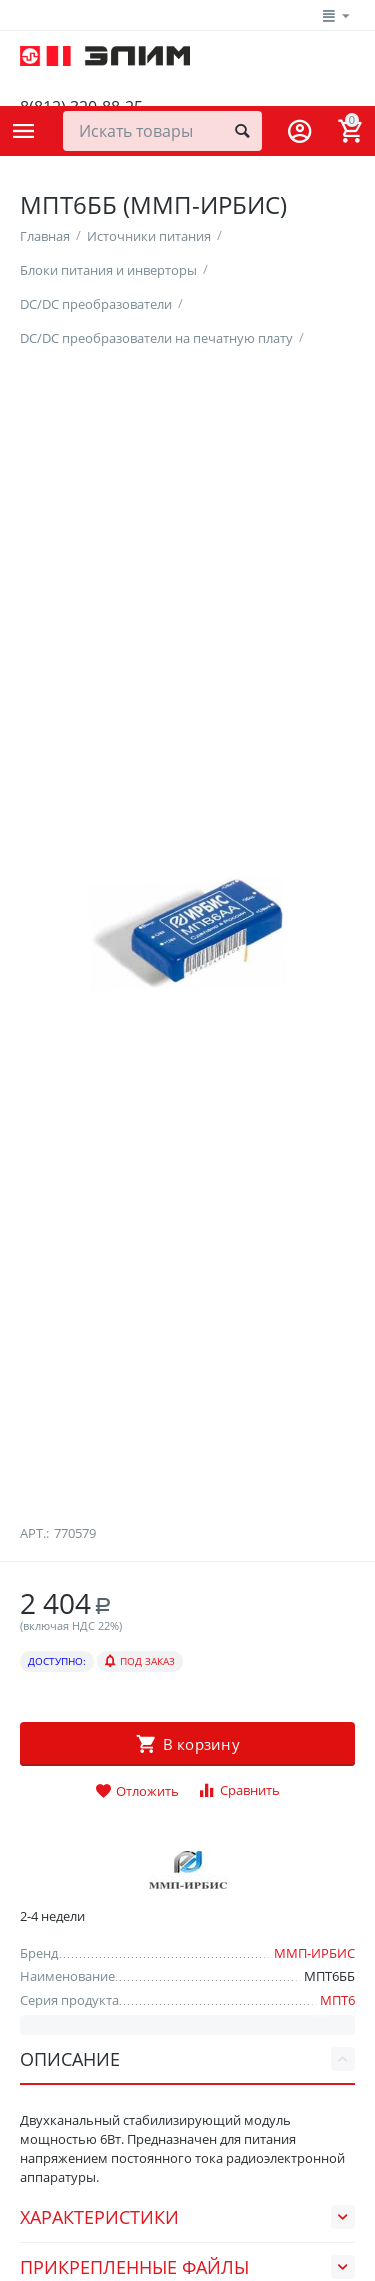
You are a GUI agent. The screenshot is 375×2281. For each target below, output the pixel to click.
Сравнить (238, 1790)
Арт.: (34, 1533)
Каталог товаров (24, 131)
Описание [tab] (187, 2059)
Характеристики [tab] (187, 2217)
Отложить (137, 1792)
